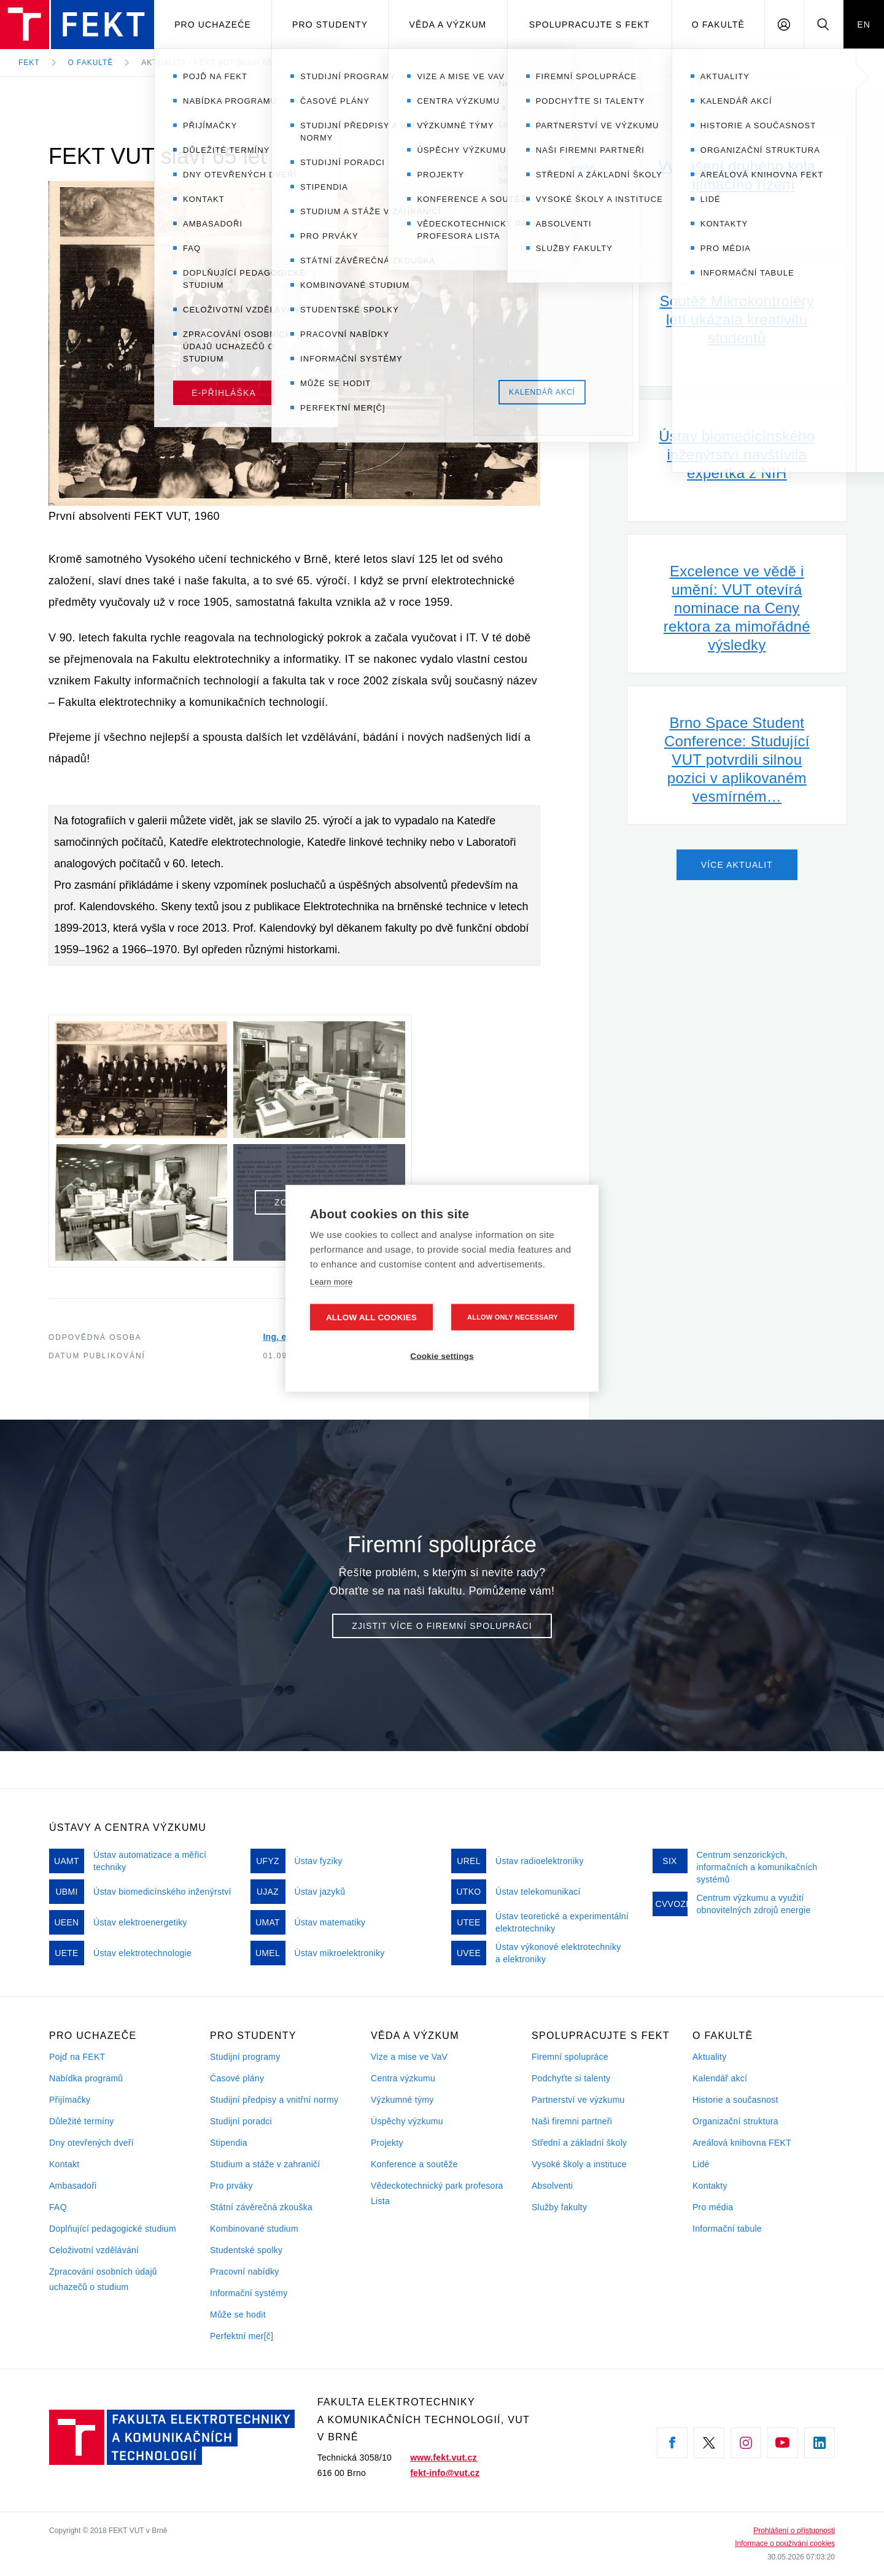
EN (863, 24)
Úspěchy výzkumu (407, 2121)
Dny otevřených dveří (91, 2143)
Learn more (331, 1281)
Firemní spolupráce (570, 2057)
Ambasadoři (73, 2186)
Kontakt (64, 2164)
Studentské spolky (246, 2250)
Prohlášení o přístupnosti (794, 2530)
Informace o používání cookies (785, 2543)
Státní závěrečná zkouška (261, 2207)
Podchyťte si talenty (571, 2078)
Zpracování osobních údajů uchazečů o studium (103, 2279)
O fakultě (718, 24)
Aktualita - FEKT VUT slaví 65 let (215, 62)
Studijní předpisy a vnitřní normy (274, 2100)
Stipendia (228, 2143)
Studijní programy (245, 2057)
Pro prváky (231, 2186)
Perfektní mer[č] (241, 2336)
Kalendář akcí (719, 2078)
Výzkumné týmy (402, 2100)
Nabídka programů (86, 2078)
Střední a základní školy (579, 2143)
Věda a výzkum (448, 24)
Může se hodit (238, 2314)
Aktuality (709, 2057)
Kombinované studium (254, 2229)
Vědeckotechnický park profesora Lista (437, 2193)
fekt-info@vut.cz (444, 2473)
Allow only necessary (512, 1316)
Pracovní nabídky (244, 2271)
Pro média (712, 2207)
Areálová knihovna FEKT (741, 2143)
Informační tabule (727, 2229)
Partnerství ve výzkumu (578, 2100)
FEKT (29, 62)
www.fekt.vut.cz (443, 2457)
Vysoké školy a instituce (579, 2164)
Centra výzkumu (403, 2078)
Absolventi (552, 2186)
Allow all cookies (371, 1316)
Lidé (701, 2164)
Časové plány (237, 2078)
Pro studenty (330, 24)
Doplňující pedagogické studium (112, 2229)
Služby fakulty (559, 2207)
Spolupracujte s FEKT (589, 24)
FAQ (58, 2207)
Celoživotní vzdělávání (94, 2250)
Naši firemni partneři (572, 2121)
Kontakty (709, 2186)
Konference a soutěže (414, 2164)
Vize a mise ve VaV (409, 2057)
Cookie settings (442, 1355)
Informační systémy (248, 2293)
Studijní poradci (241, 2121)
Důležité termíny (81, 2121)
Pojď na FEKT (77, 2057)
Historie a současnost (735, 2100)
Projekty (387, 2143)
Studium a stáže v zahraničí (265, 2164)
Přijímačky (69, 2100)
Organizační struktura (735, 2121)
